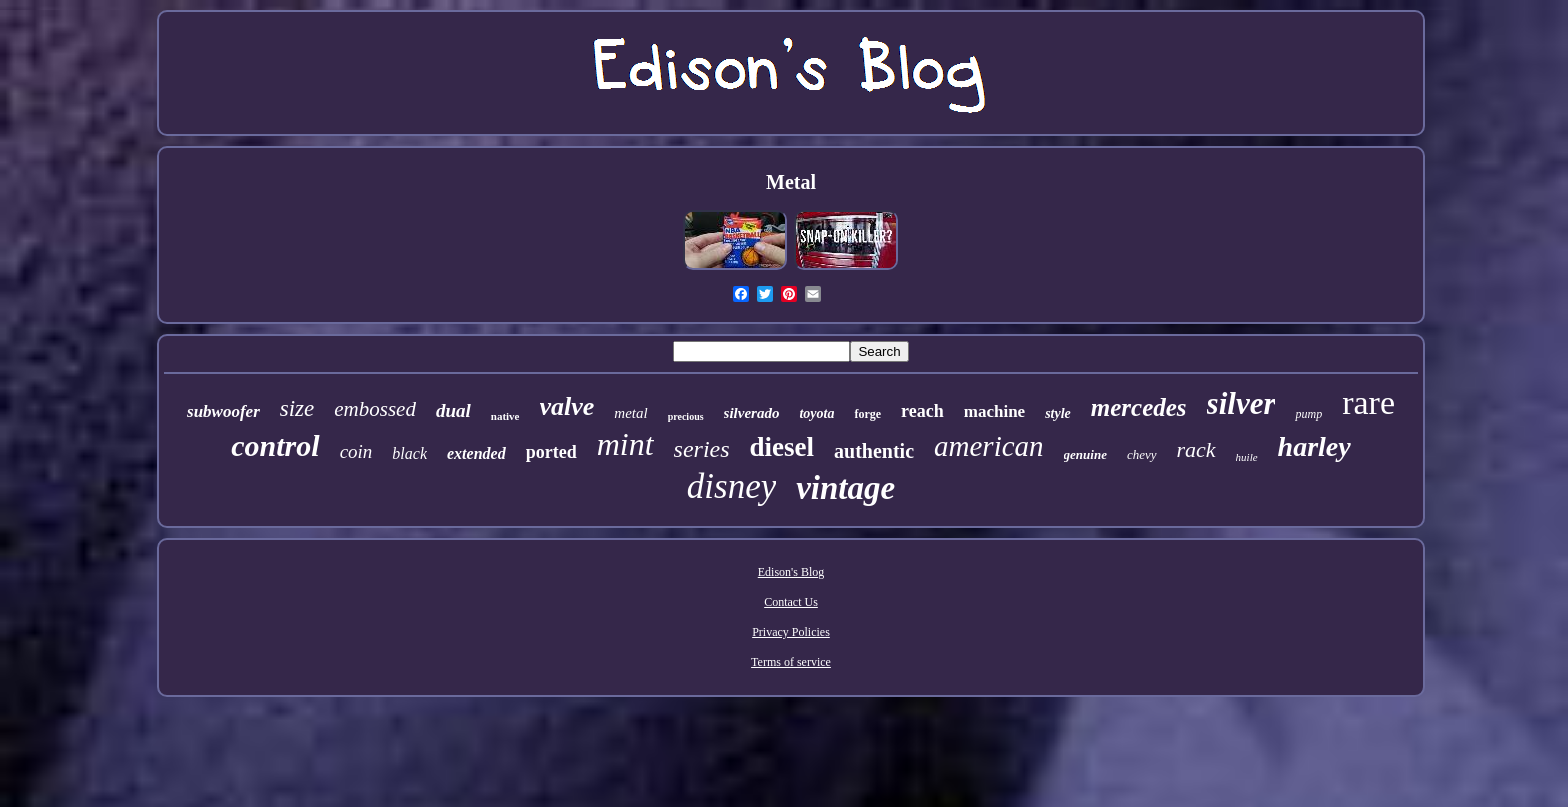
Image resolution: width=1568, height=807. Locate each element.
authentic (874, 451)
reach (922, 411)
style (1058, 413)
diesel (782, 447)
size (297, 408)
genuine (1085, 454)
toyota (816, 413)
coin (356, 451)
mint (625, 444)
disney (731, 486)
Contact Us (791, 602)
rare (1368, 402)
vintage (845, 488)
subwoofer (223, 411)
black (409, 453)
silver (1241, 403)
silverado (752, 413)
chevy (1142, 454)
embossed (375, 409)
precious (686, 416)
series (702, 449)
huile (1247, 457)
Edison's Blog (791, 572)
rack (1196, 449)
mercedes (1139, 407)
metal (630, 413)
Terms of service (791, 662)
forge (867, 414)
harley (1314, 446)
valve (567, 406)
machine (994, 411)
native (505, 416)
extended (476, 453)
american (989, 446)
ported (551, 452)
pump (1308, 414)
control (275, 445)
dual (453, 410)
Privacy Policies (791, 632)
